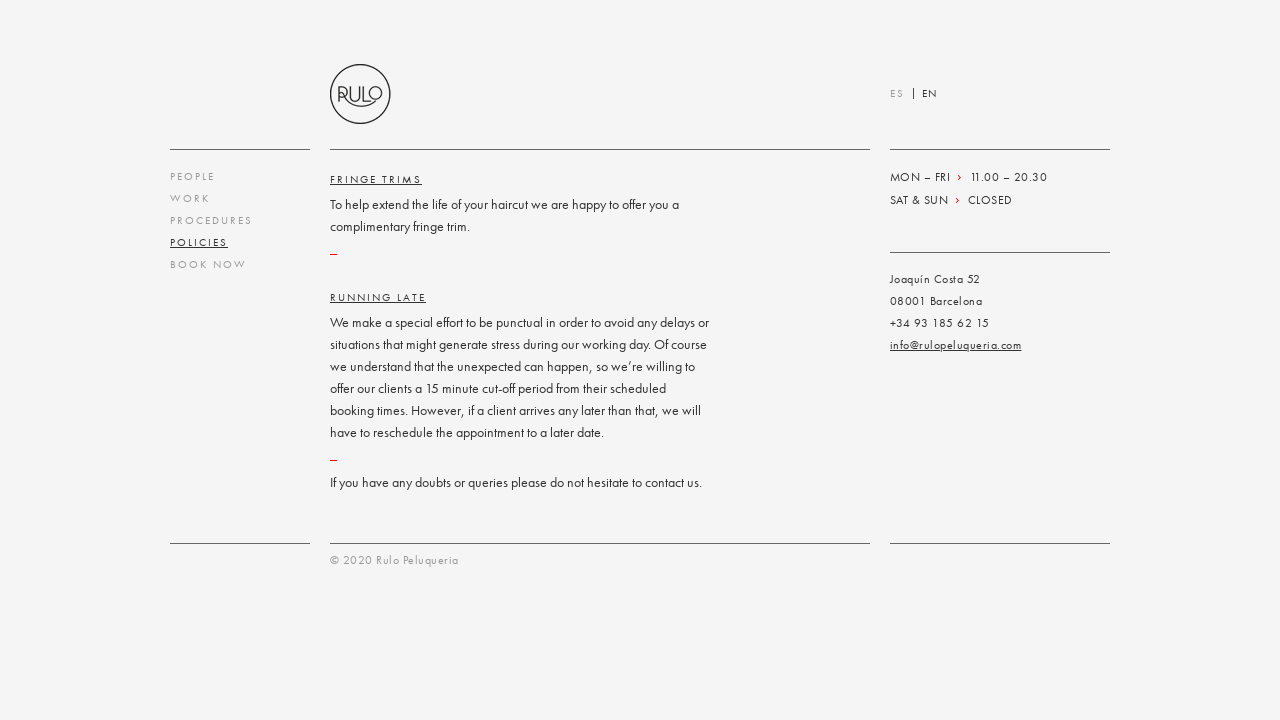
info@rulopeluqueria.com (956, 345)
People (192, 176)
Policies (199, 242)
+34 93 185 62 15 (940, 323)
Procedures (211, 220)
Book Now (208, 264)
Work (190, 198)
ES (897, 93)
